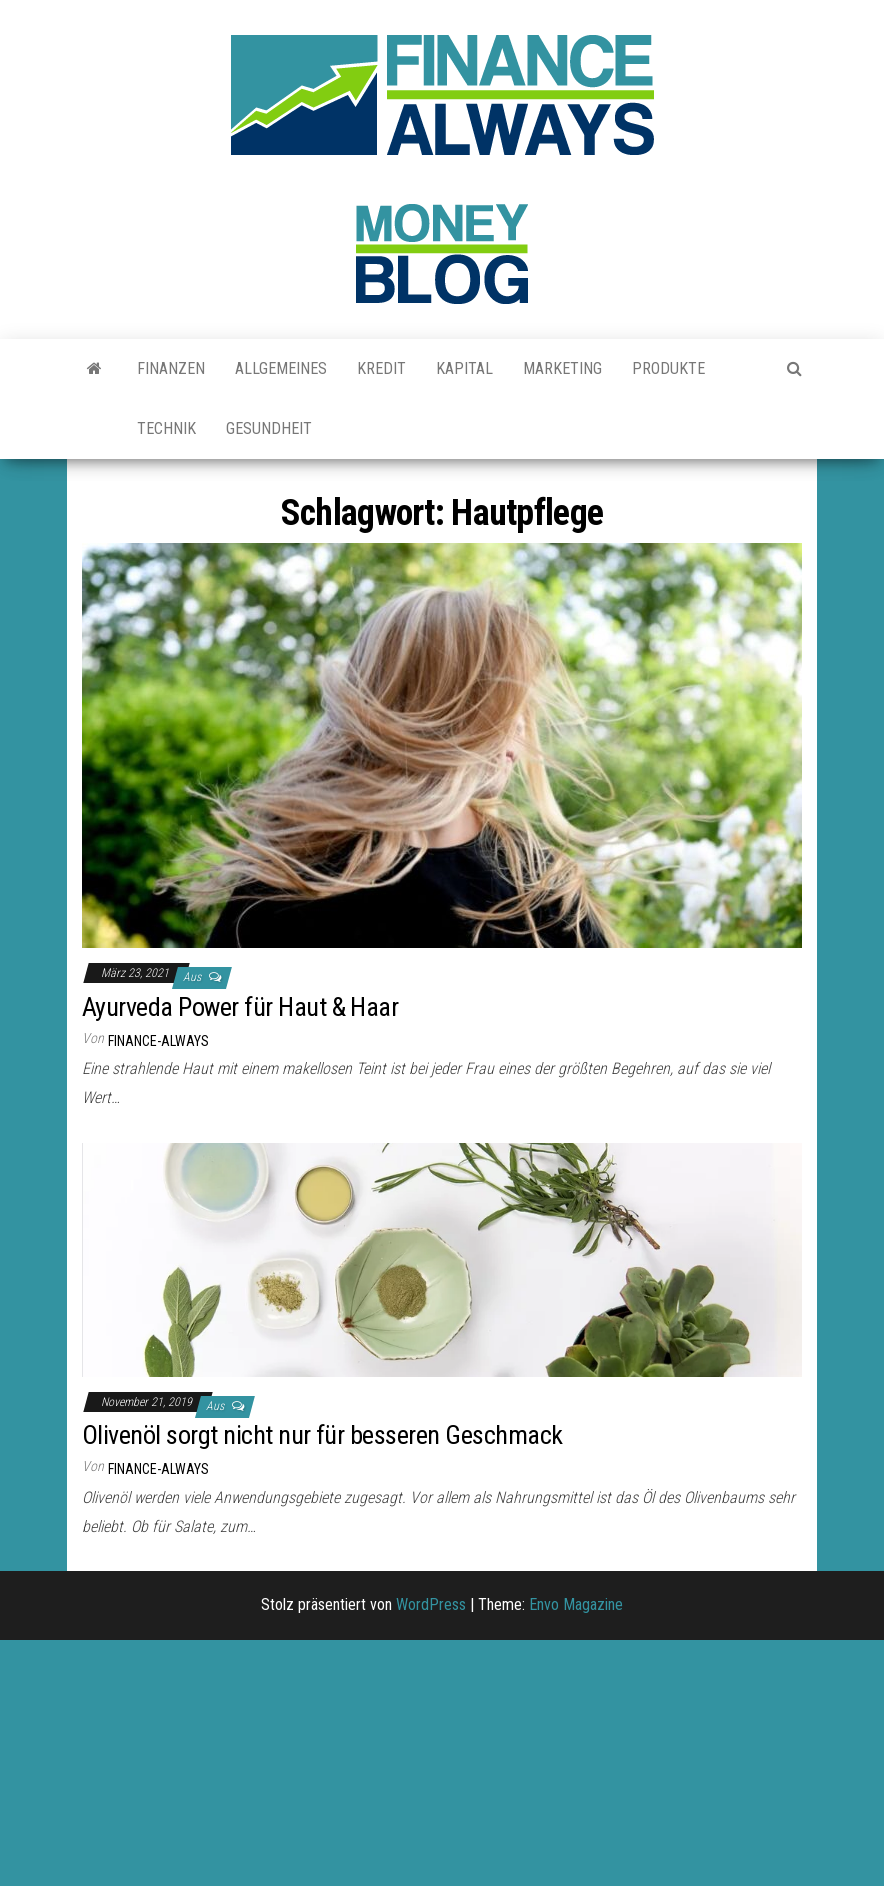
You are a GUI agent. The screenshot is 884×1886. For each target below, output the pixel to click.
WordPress (431, 1604)
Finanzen (171, 368)
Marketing (562, 368)
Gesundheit (269, 428)
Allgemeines (281, 368)
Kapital (464, 368)
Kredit (381, 368)
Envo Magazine (576, 1604)
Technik (166, 428)
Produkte (668, 368)
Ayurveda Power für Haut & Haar (240, 1007)
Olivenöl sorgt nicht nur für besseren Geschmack (322, 1435)
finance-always (158, 1041)
